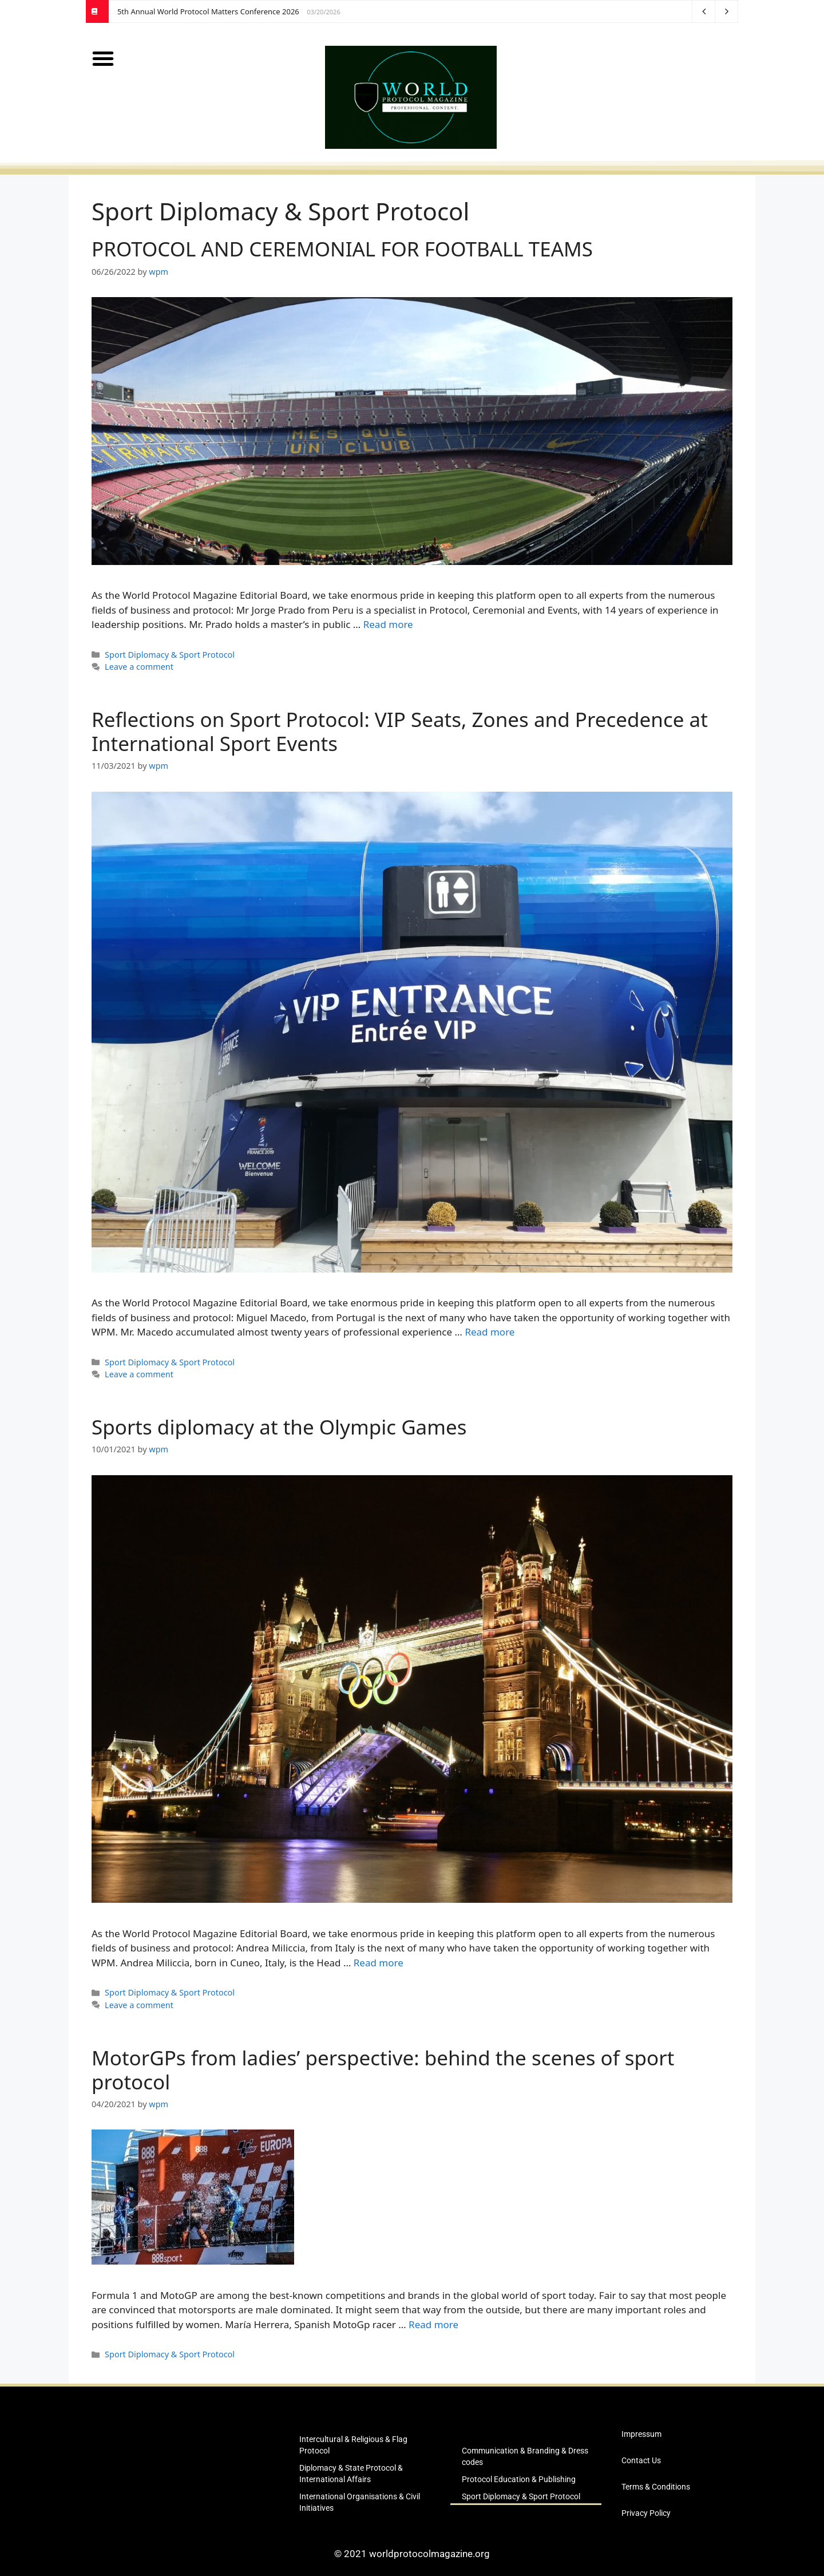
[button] (103, 58)
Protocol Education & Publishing (519, 2479)
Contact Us (641, 2460)
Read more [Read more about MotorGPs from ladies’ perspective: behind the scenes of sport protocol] (433, 2324)
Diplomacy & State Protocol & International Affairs (351, 2473)
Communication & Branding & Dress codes (525, 2456)
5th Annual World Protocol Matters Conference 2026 (208, 11)
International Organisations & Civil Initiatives (359, 2502)
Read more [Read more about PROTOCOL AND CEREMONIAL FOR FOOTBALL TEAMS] (388, 624)
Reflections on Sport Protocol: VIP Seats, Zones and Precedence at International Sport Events (400, 731)
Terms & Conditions (655, 2486)
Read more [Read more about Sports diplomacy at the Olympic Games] (378, 1962)
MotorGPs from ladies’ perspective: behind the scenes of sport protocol (383, 2069)
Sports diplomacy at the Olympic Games (279, 1426)
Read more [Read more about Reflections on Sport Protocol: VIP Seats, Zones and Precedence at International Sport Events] (489, 1331)
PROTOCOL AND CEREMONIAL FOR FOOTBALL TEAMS (342, 248)
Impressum (641, 2434)
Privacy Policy (646, 2513)
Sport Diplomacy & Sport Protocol (170, 654)
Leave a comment (139, 666)
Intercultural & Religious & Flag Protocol (353, 2445)
